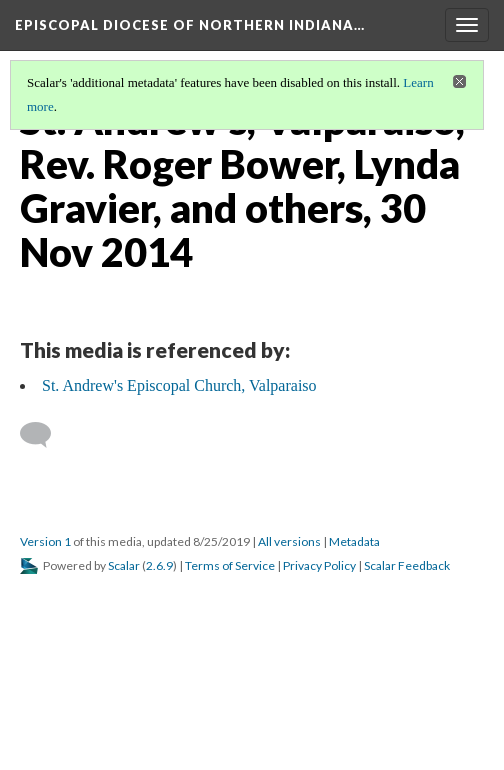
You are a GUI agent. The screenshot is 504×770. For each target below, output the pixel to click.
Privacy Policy (319, 565)
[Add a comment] (44, 435)
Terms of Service (230, 565)
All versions (289, 541)
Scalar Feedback (407, 565)
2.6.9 (159, 565)
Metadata (354, 541)
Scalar (124, 565)
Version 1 (45, 541)
